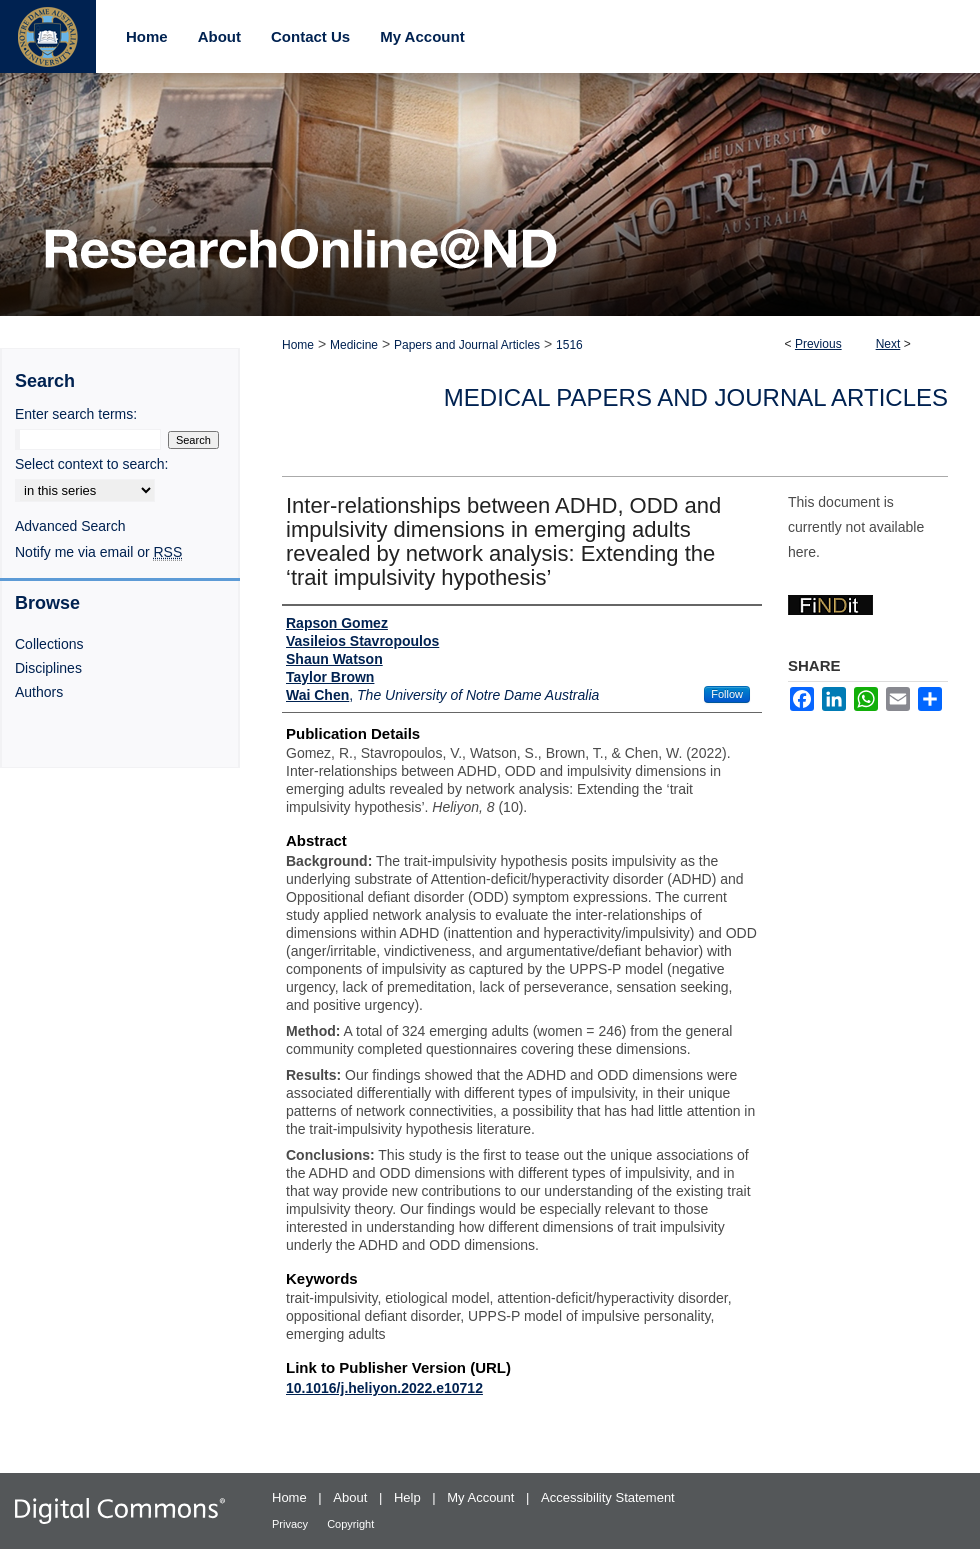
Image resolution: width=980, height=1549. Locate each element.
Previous (818, 344)
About (352, 1497)
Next (888, 344)
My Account (482, 1497)
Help (409, 1497)
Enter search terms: (76, 414)
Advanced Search (70, 526)
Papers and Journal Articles (467, 345)
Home (298, 345)
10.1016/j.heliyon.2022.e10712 (384, 1388)
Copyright (350, 1524)
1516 (569, 345)
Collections (49, 644)
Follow (727, 694)
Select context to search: (91, 464)
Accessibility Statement (608, 1497)
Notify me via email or (98, 552)
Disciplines (48, 668)
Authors (39, 692)
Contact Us (310, 36)
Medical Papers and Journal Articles (696, 397)
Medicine (354, 345)
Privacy (291, 1524)
